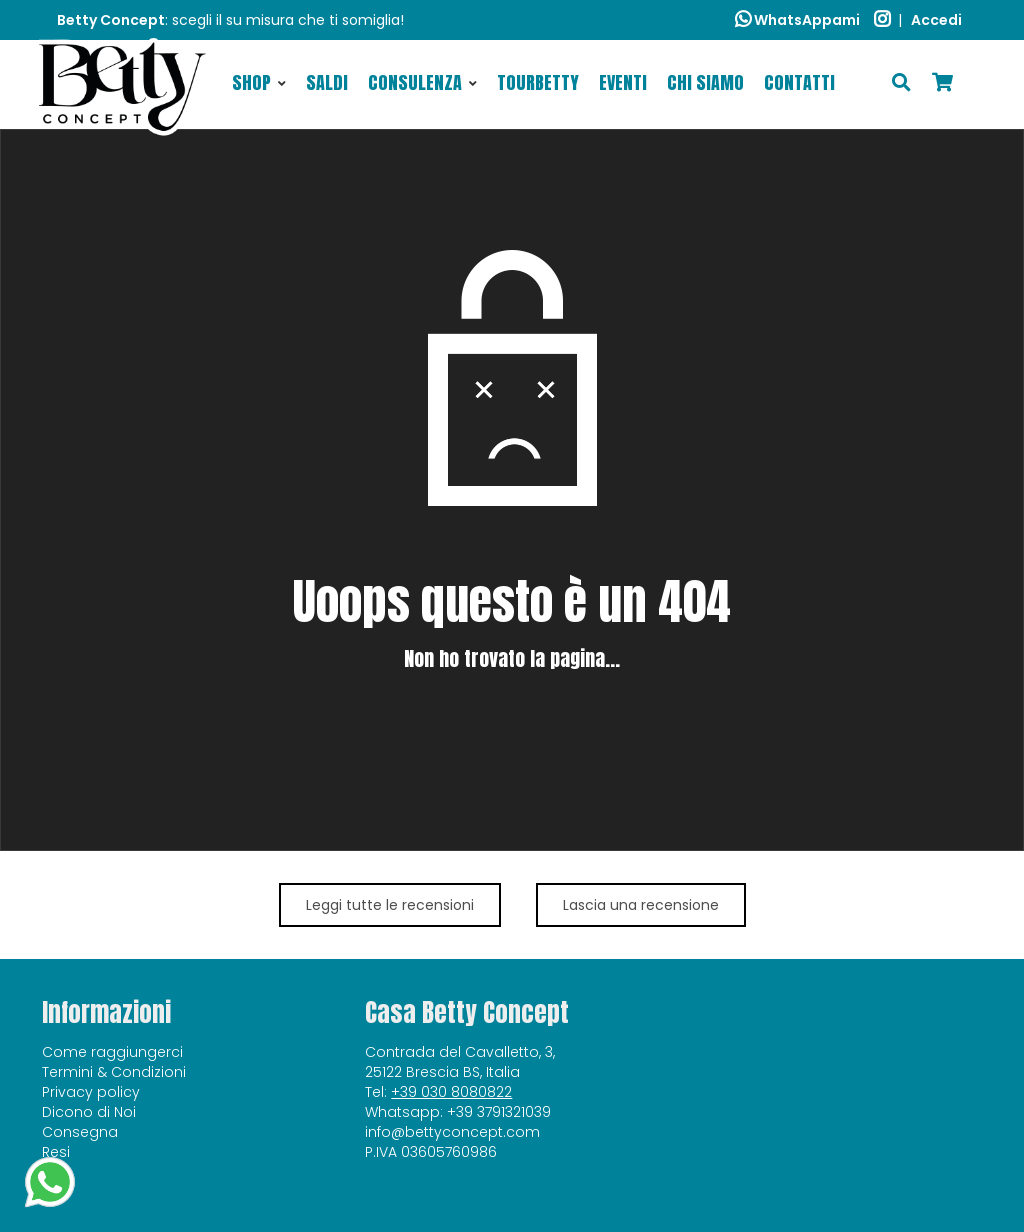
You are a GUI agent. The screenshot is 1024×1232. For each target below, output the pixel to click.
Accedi (936, 20)
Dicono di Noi (89, 1112)
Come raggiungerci (112, 1052)
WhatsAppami (797, 20)
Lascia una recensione (641, 905)
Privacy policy (91, 1092)
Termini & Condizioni (114, 1072)
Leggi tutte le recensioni (390, 905)
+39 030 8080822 (451, 1092)
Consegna (80, 1132)
